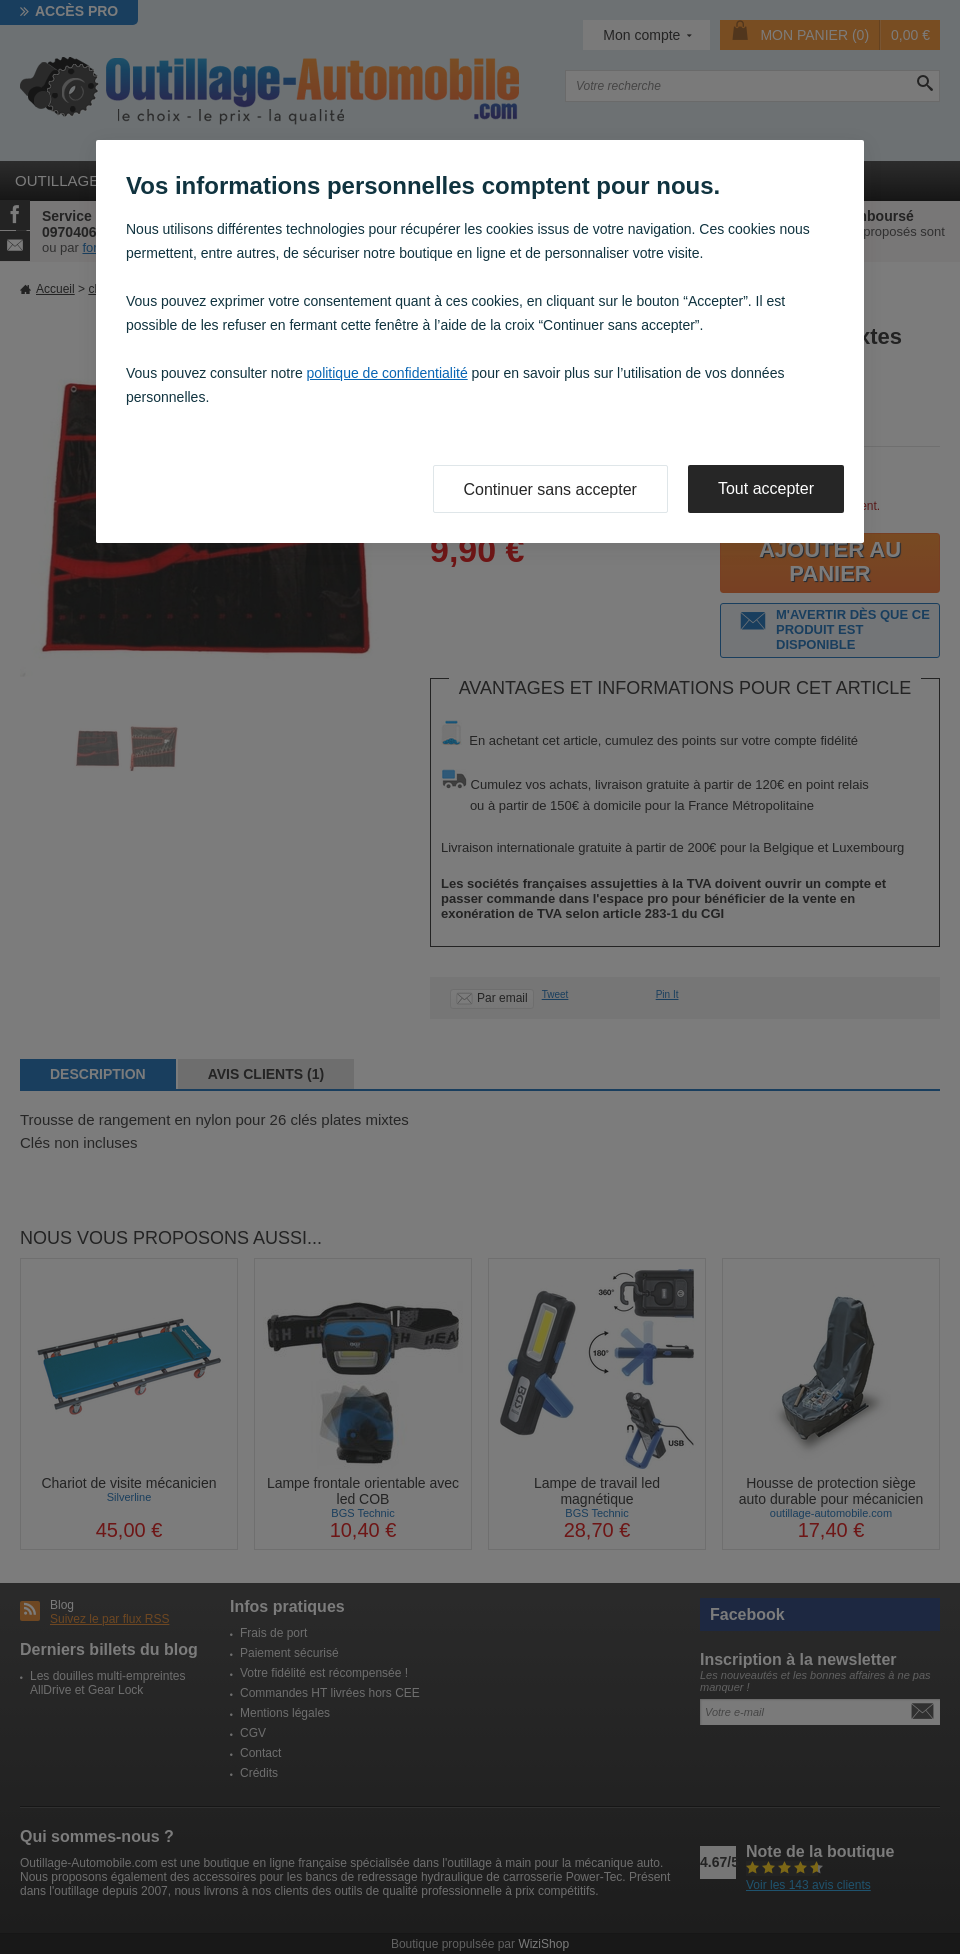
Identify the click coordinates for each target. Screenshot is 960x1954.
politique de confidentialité (387, 373)
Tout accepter (766, 488)
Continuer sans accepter (550, 489)
